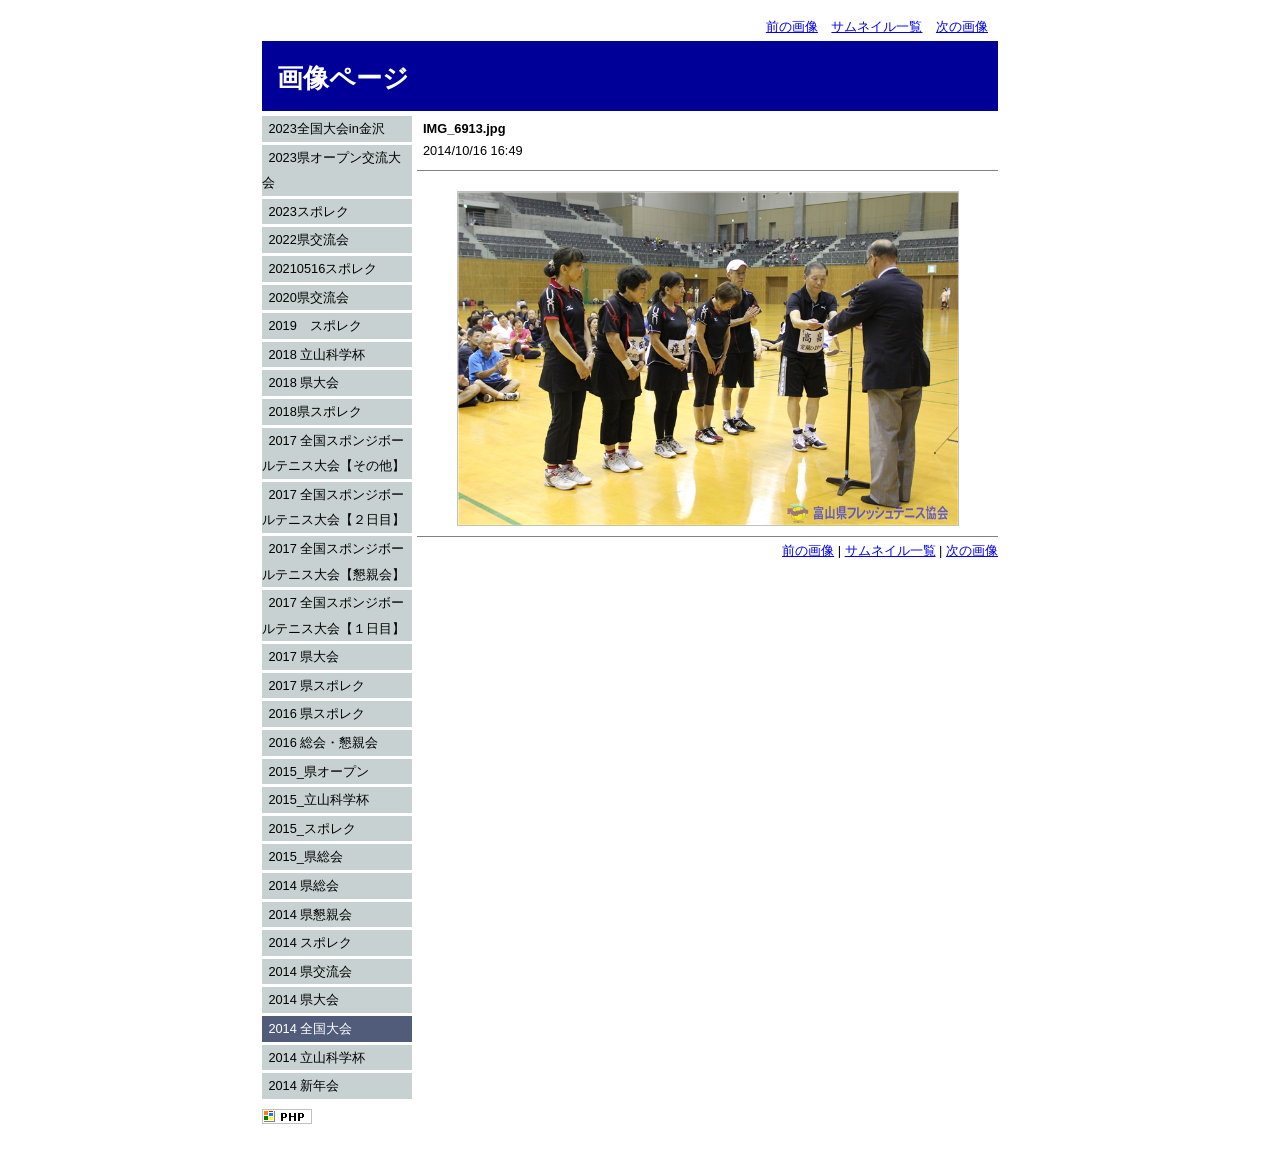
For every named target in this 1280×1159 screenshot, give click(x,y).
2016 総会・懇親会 (323, 742)
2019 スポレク (314, 325)
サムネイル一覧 (876, 26)
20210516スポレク (322, 268)
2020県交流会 (308, 297)
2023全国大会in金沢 (326, 128)
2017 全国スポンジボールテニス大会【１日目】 (333, 615)
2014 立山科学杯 (316, 1057)
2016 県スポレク (316, 713)
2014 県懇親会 (310, 914)
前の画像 (792, 26)
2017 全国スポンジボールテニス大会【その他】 (333, 453)
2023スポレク (308, 211)
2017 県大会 (303, 656)
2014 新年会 (303, 1085)
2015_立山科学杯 (318, 799)
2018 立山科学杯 (316, 354)
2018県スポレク (314, 411)
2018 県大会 (303, 382)
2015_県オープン (318, 771)
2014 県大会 (303, 999)
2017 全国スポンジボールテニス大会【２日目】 (333, 507)
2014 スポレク (310, 942)
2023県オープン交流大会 (331, 170)
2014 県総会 (303, 885)
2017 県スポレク (316, 685)
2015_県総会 (305, 856)
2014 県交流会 (310, 971)
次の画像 (962, 26)
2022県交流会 (308, 239)
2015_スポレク (312, 828)
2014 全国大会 (310, 1028)
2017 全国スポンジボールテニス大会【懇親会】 (333, 561)
